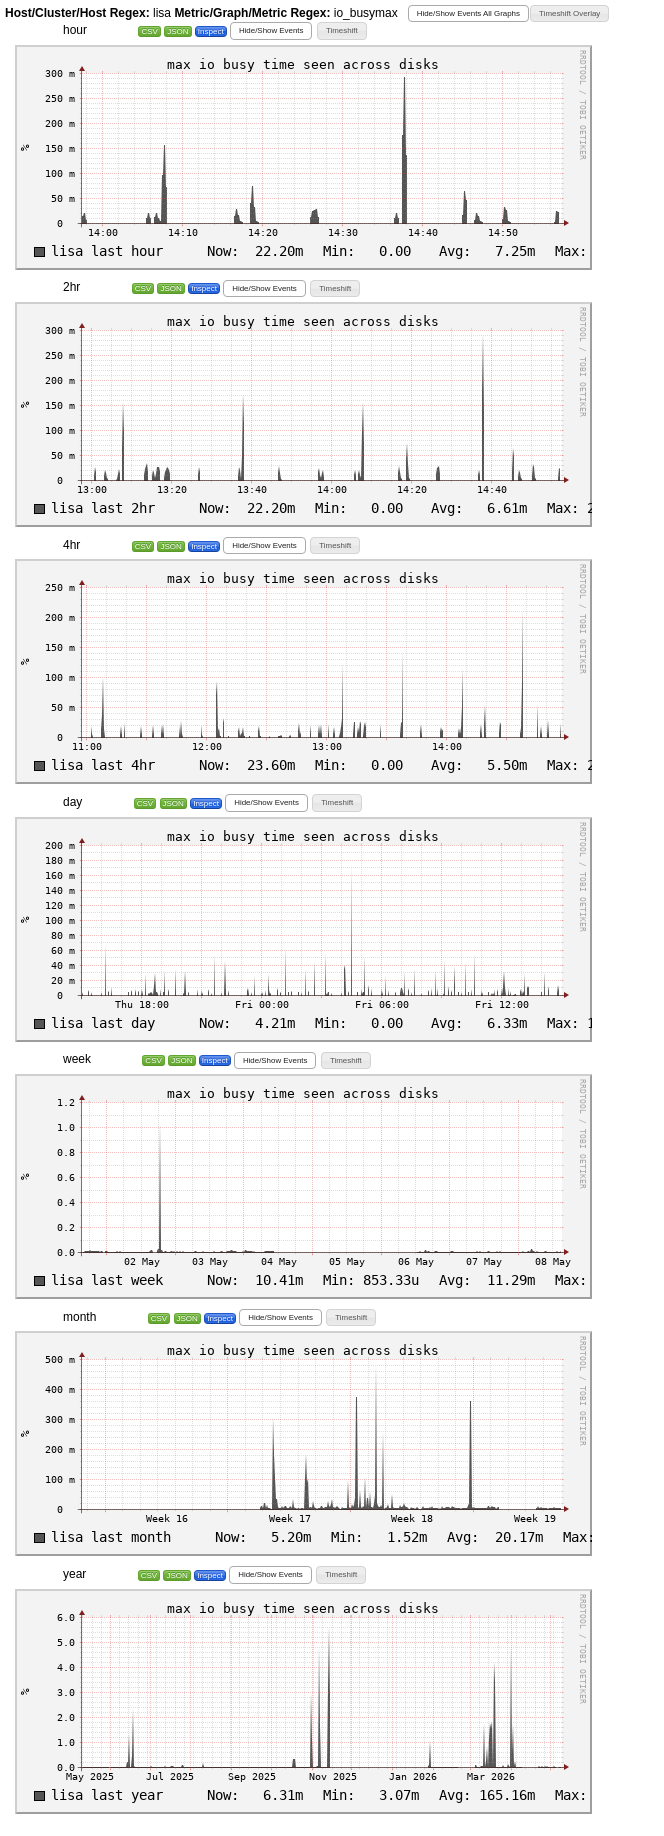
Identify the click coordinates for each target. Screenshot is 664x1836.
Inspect (211, 31)
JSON (177, 31)
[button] (468, 13)
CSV (149, 31)
